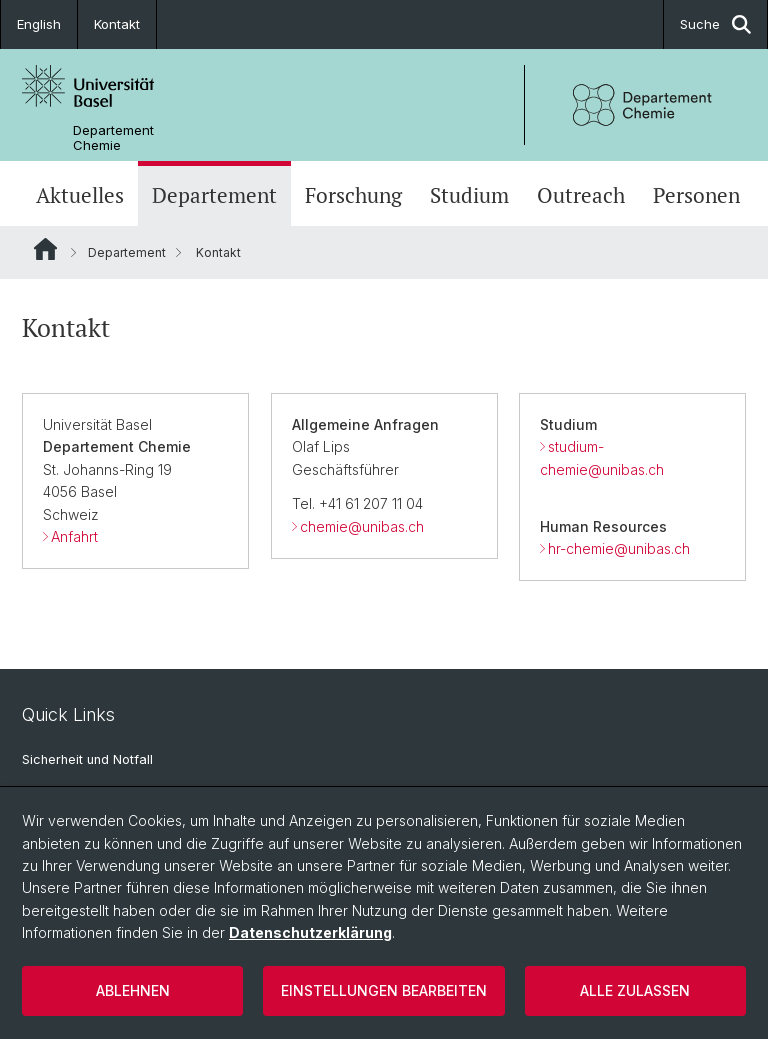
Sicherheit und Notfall (87, 759)
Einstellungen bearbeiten (384, 990)
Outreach (581, 195)
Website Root (45, 249)
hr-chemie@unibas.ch (619, 548)
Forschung (353, 195)
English (39, 24)
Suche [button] (715, 24)
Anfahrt (74, 536)
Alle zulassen (635, 990)
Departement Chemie (113, 138)
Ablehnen (133, 990)
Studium (469, 195)
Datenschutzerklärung (310, 932)
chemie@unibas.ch (362, 526)
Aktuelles (80, 195)
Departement (214, 195)
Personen (696, 195)
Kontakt (117, 24)
